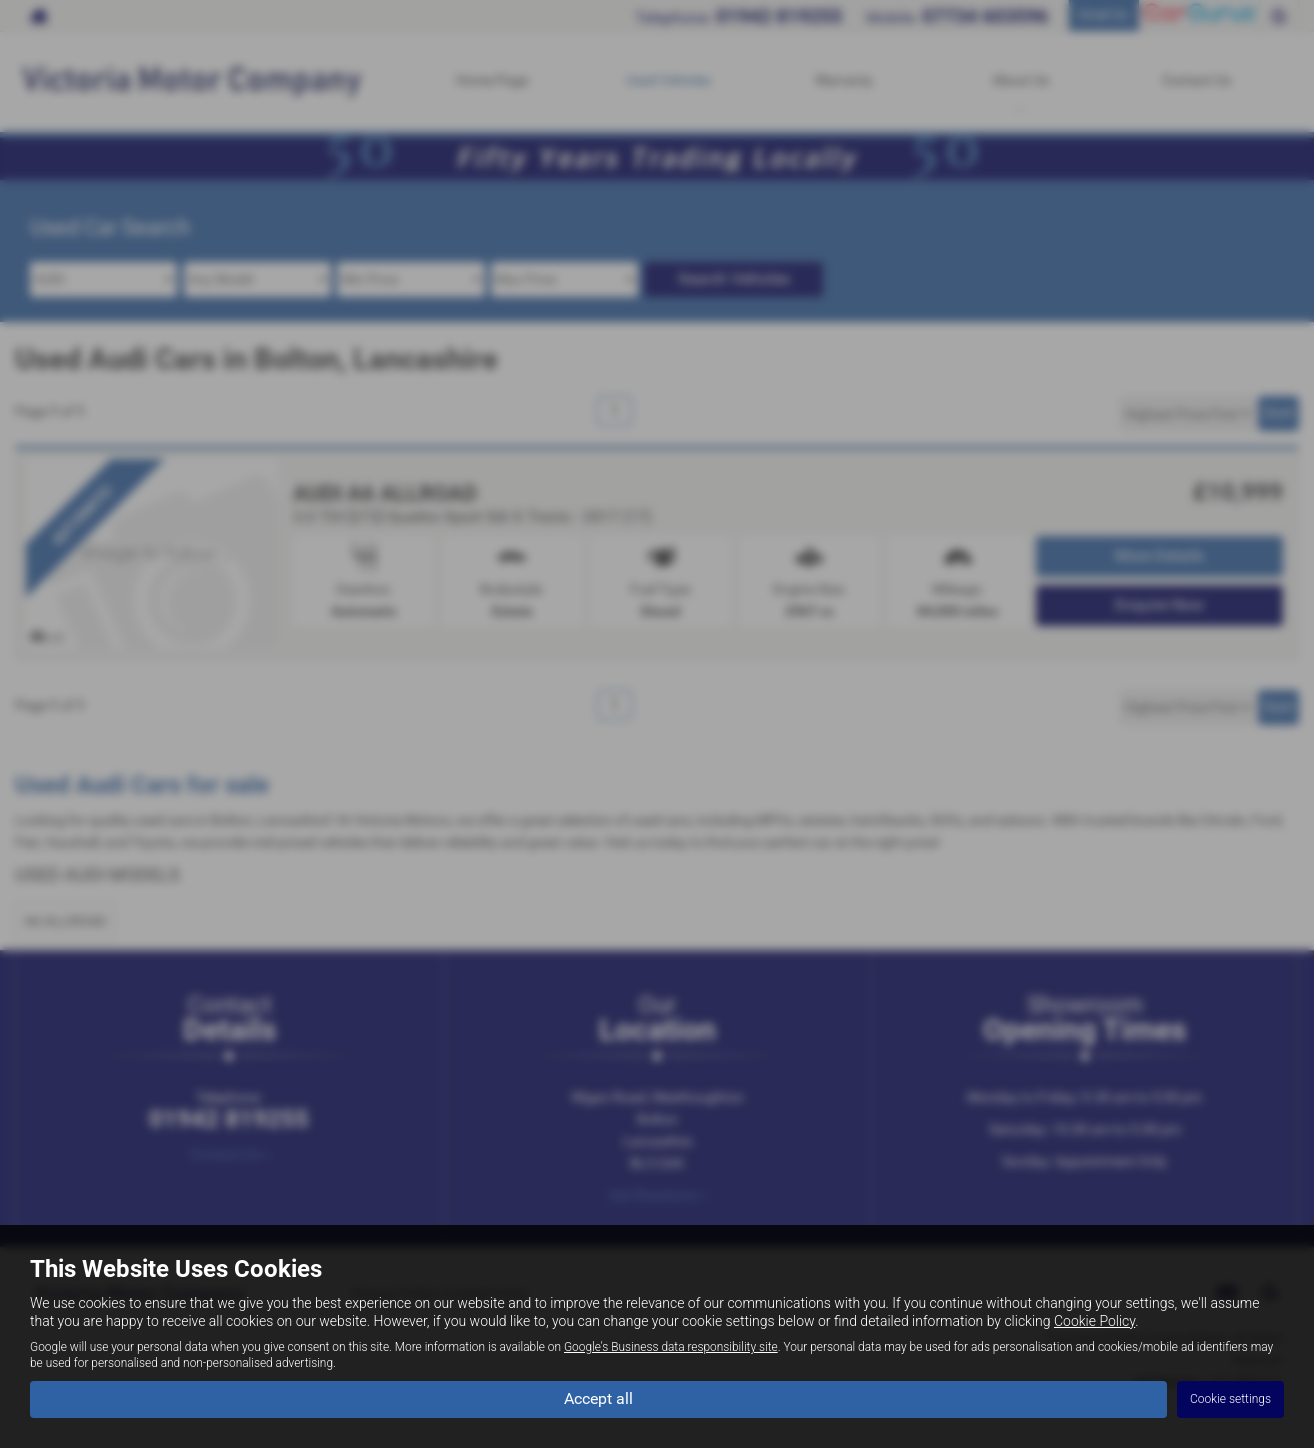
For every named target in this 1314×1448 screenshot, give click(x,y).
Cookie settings (1230, 1399)
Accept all (598, 1398)
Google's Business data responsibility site (671, 1347)
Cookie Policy (1094, 1321)
